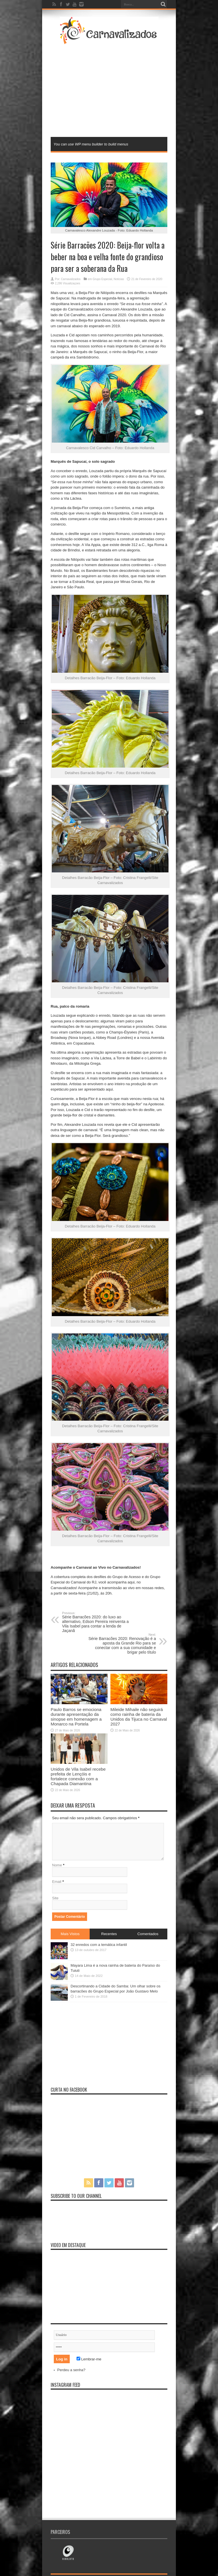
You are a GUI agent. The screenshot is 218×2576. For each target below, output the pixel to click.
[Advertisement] (130, 90)
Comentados (148, 1934)
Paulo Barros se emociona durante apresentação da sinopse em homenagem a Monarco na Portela (76, 1716)
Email (56, 1882)
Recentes (109, 1934)
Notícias (119, 279)
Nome (57, 1865)
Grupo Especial (102, 279)
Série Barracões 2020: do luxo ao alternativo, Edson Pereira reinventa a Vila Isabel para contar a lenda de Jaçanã (97, 1622)
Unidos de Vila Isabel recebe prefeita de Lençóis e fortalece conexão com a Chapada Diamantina (78, 1776)
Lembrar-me (89, 2359)
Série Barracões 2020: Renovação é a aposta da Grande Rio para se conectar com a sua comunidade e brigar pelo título (121, 1643)
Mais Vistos (70, 1934)
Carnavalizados (71, 279)
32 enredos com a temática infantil (99, 1945)
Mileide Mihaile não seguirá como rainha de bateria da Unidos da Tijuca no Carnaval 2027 (138, 1716)
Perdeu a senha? (71, 2370)
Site (55, 1898)
